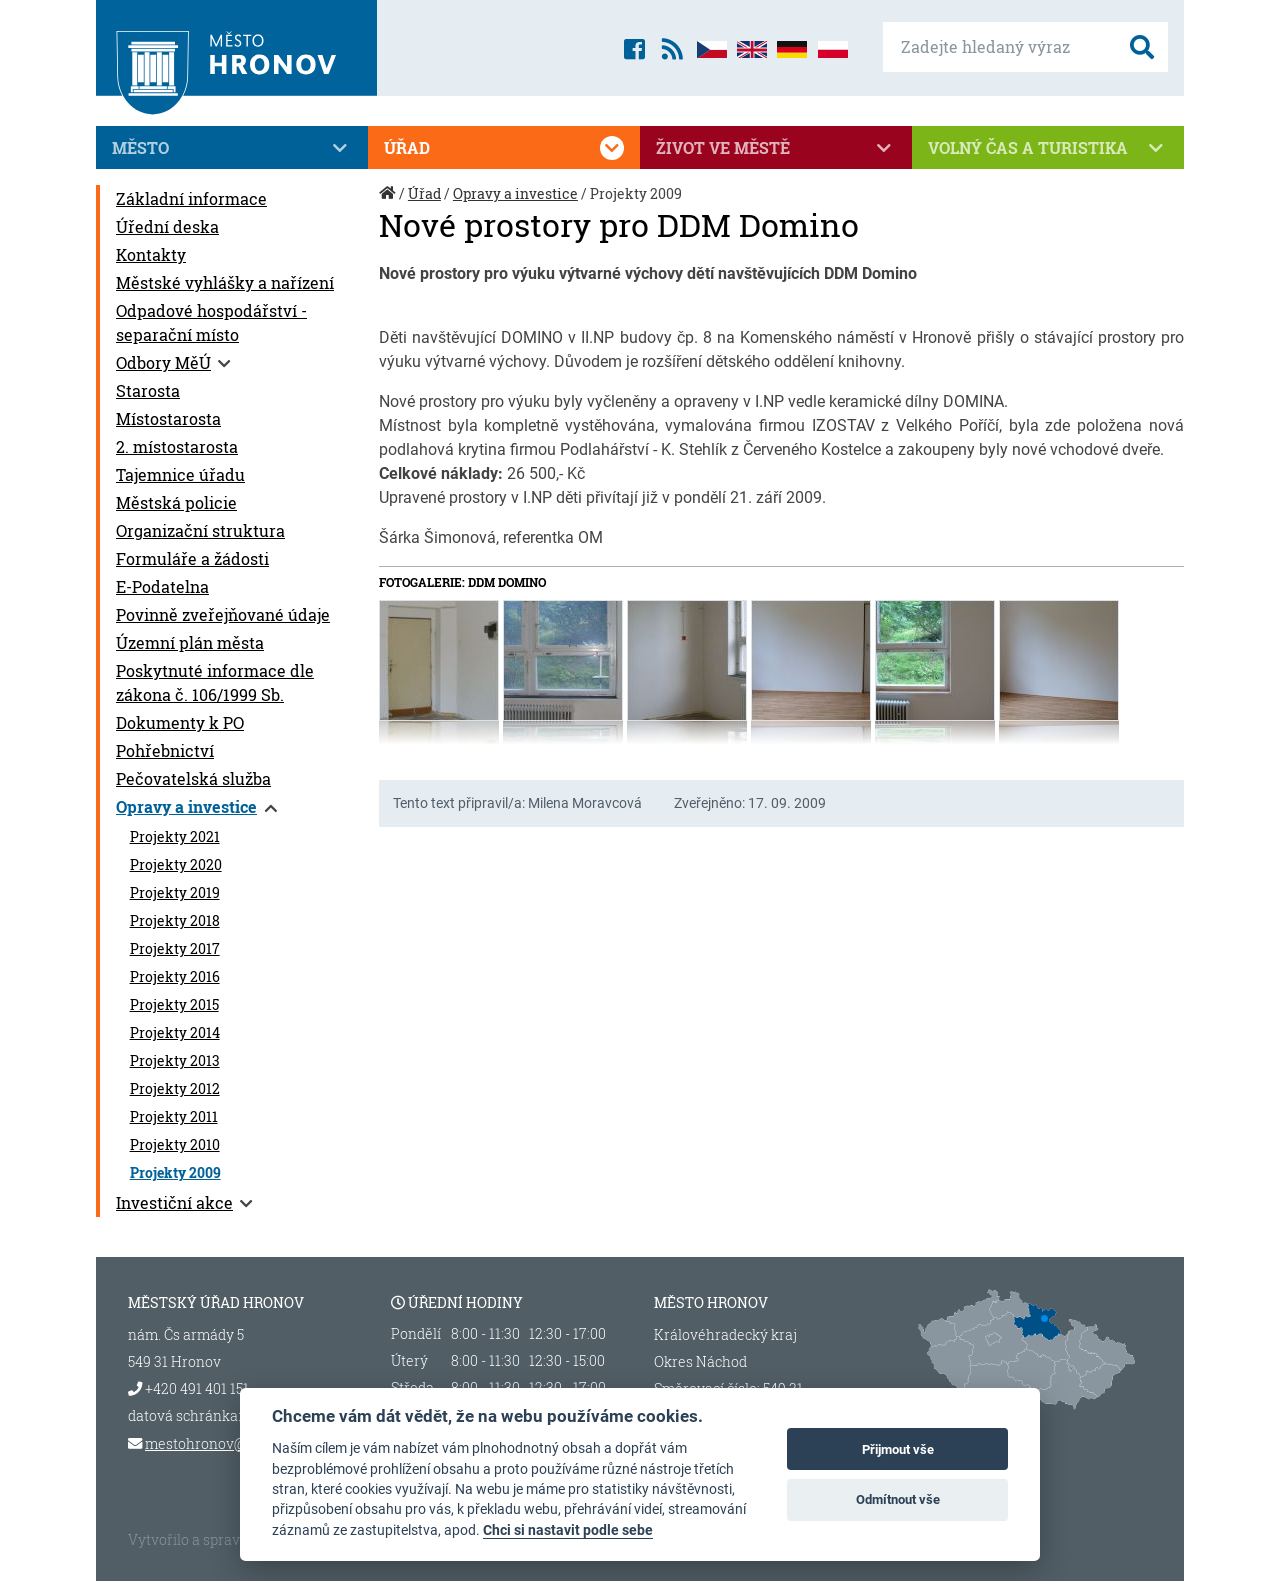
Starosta (148, 390)
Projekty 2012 (175, 1089)
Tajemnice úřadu (180, 474)
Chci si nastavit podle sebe (568, 1530)
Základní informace (191, 198)
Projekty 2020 (176, 865)
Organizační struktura (200, 530)
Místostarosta (168, 418)
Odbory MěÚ (163, 362)
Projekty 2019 (175, 893)
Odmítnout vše (898, 1499)
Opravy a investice (186, 806)
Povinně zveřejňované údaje (223, 614)
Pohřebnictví (165, 750)
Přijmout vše (898, 1449)
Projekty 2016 (175, 977)
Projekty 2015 (174, 1005)
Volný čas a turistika (1048, 148)
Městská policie (176, 502)
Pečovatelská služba (193, 778)
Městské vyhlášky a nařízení (225, 282)
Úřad (504, 148)
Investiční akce (174, 1202)
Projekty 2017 (175, 949)
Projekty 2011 (174, 1117)
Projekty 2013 (175, 1061)
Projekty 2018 (175, 921)
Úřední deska (167, 226)
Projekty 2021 (175, 837)
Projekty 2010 (175, 1145)
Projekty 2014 (175, 1033)
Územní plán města (190, 642)
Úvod (389, 203)
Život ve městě (776, 148)
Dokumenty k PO (180, 722)
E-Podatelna (162, 586)
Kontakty (151, 254)
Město (232, 148)
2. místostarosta (177, 446)
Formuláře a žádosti (192, 558)
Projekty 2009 (175, 1173)
